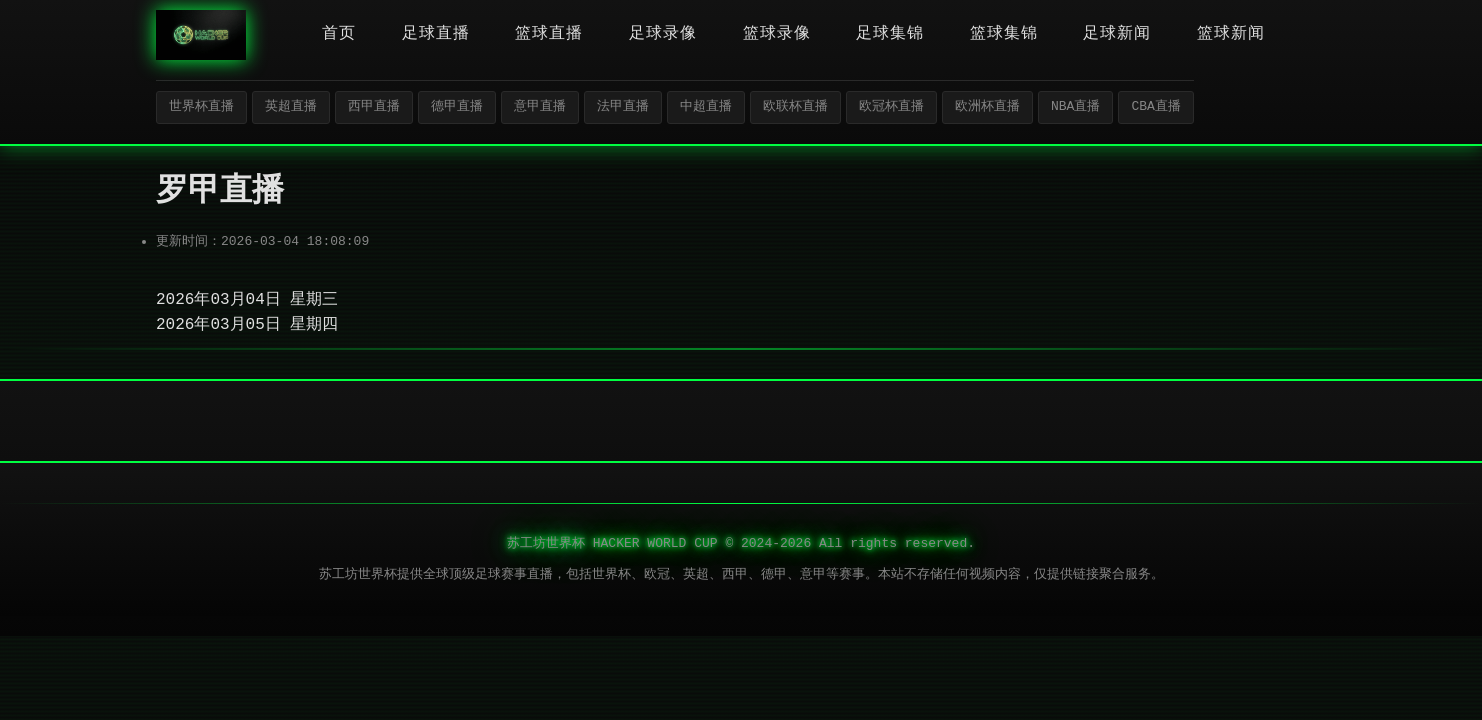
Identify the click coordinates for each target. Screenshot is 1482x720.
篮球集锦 (1004, 34)
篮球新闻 (1231, 34)
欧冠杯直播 (891, 106)
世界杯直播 (201, 106)
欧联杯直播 (795, 106)
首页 (339, 34)
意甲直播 (540, 106)
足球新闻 (1117, 34)
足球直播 (436, 34)
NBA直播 (1075, 106)
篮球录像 (777, 34)
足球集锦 (890, 34)
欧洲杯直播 (987, 106)
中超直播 (706, 106)
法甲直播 (623, 106)
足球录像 (663, 34)
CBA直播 (1155, 106)
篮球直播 (549, 34)
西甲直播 (374, 106)
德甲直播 (457, 106)
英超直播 (291, 106)
